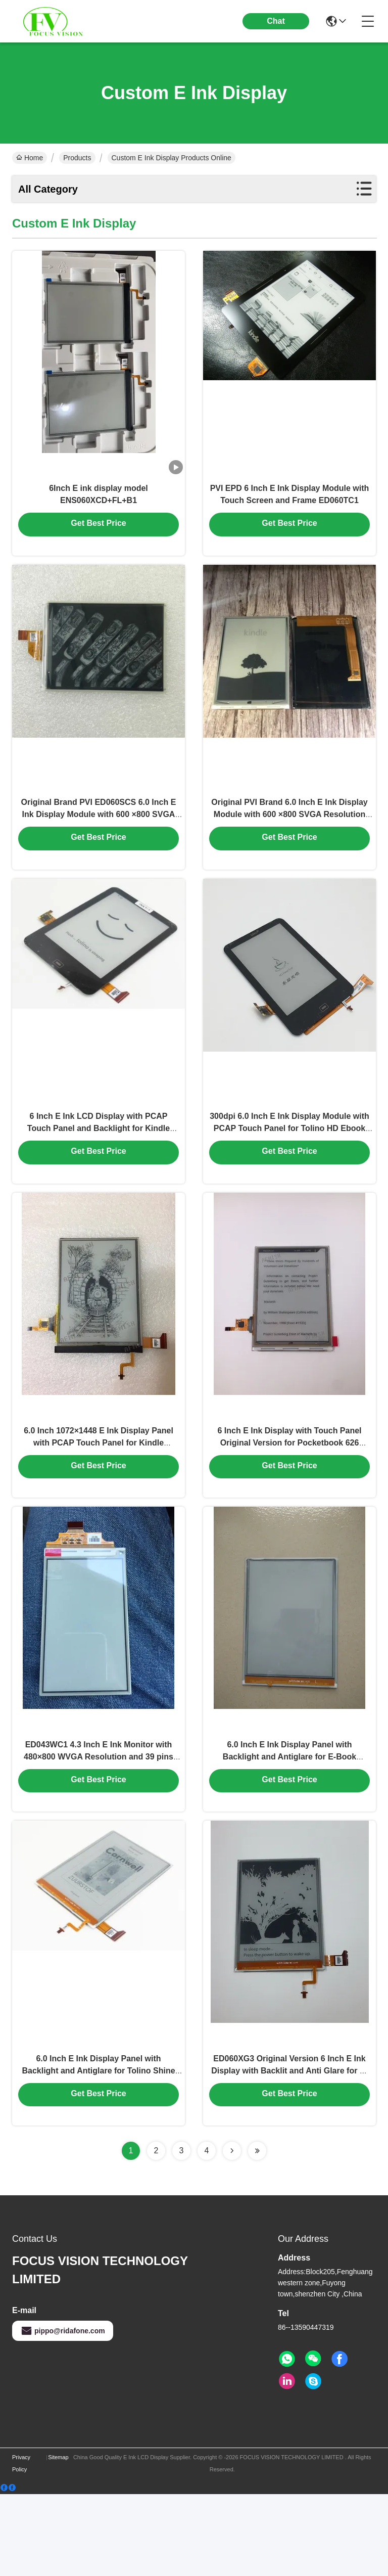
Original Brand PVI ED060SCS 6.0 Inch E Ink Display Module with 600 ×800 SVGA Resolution (98, 840)
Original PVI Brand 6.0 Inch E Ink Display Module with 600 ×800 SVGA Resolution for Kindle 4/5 (289, 840)
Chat (276, 21)
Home (29, 158)
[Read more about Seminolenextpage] (232, 2233)
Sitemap (58, 2539)
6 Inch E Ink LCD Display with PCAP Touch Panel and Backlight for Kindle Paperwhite (98, 1167)
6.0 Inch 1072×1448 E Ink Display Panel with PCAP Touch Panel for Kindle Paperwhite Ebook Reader (98, 1495)
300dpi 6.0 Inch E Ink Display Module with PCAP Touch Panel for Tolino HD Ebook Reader (289, 1167)
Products (77, 158)
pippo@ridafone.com (62, 2412)
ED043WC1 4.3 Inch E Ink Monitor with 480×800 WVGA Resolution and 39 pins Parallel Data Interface (98, 1822)
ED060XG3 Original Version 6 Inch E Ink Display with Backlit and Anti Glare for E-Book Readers (289, 2150)
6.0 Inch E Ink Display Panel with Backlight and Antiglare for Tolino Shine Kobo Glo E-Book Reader (98, 2150)
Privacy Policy (21, 2545)
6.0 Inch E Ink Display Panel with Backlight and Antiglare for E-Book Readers (289, 1822)
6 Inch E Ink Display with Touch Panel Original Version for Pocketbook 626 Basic (289, 1495)
